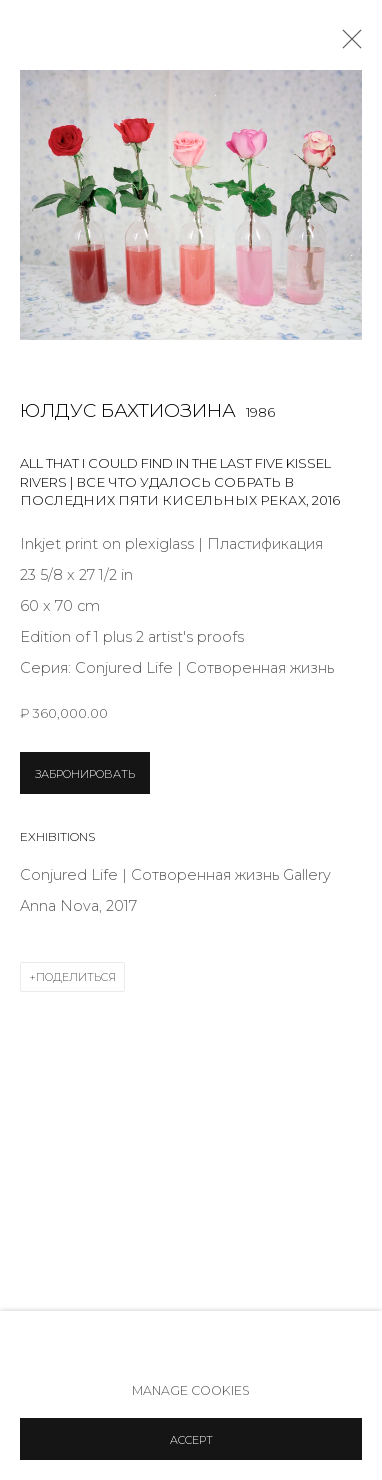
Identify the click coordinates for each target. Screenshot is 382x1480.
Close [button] (347, 45)
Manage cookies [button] (191, 1390)
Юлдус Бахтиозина (128, 410)
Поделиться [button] (76, 977)
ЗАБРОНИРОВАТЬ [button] (85, 774)
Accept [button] (191, 1440)
